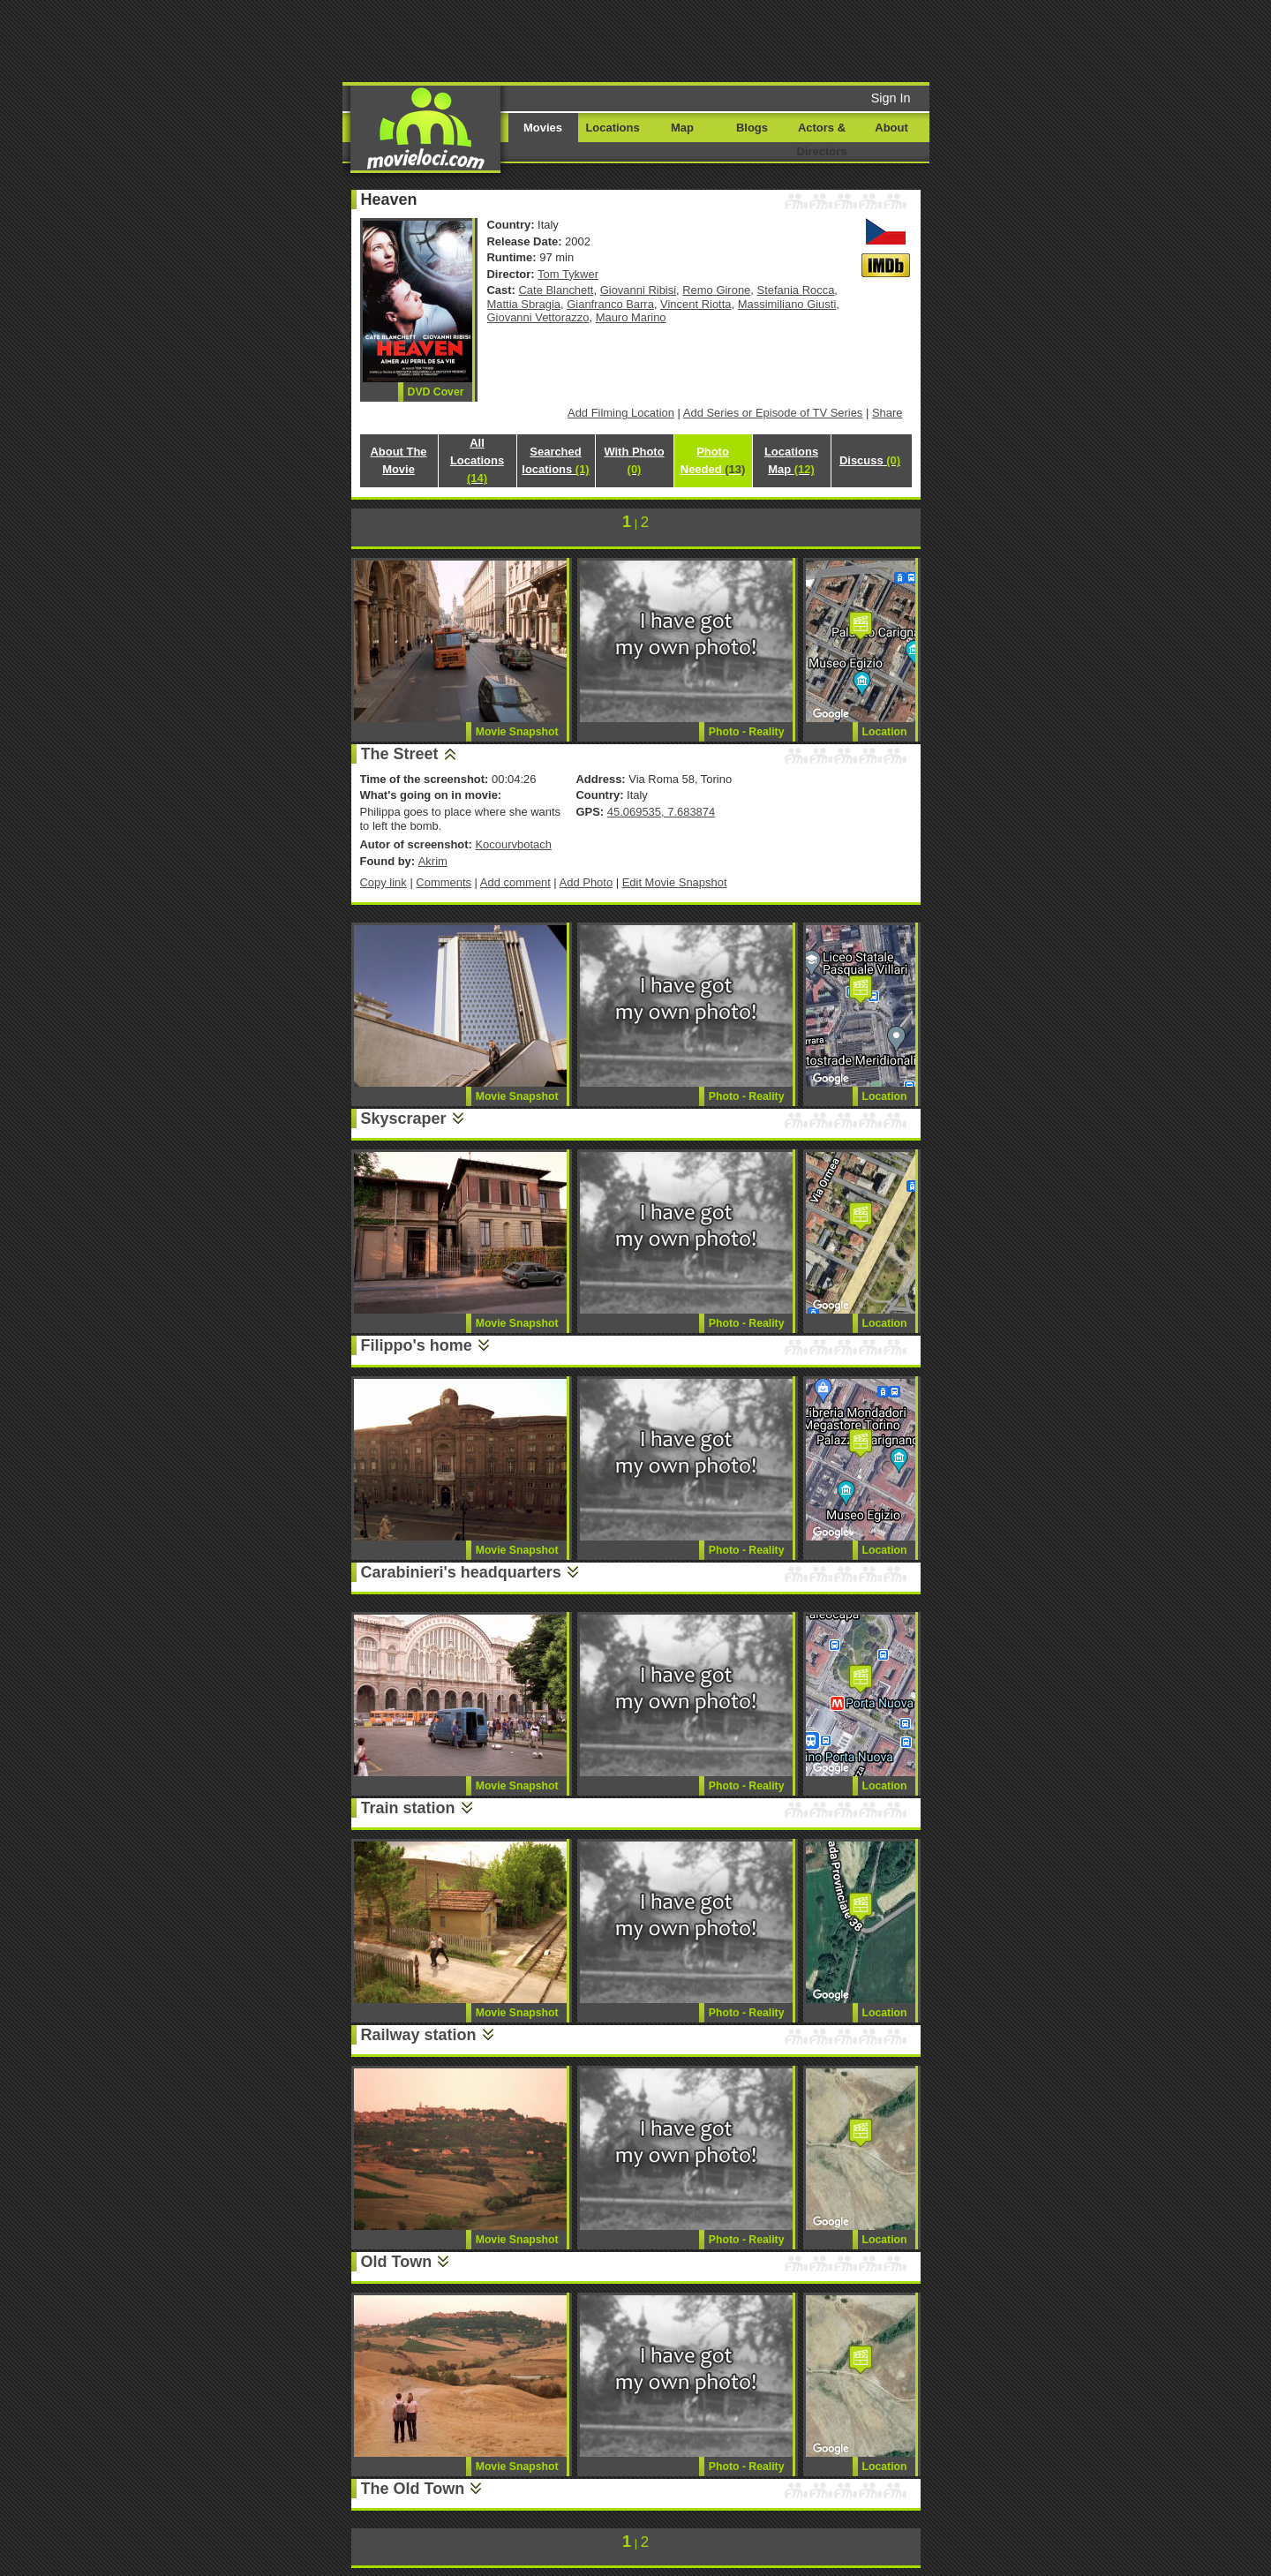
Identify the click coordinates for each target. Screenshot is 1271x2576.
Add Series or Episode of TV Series (773, 412)
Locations (612, 127)
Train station (408, 1808)
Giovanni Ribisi (638, 290)
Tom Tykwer (568, 274)
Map (682, 127)
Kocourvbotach (513, 844)
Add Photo (586, 882)
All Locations (477, 460)
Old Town (396, 2262)
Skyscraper (404, 1118)
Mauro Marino (631, 317)
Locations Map (791, 460)
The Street (400, 754)
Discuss (869, 460)
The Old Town (413, 2488)
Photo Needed (713, 460)
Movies (542, 127)
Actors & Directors (822, 139)
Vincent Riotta (695, 304)
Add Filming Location (621, 412)
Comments (443, 882)
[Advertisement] (770, 39)
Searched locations (555, 460)
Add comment (515, 882)
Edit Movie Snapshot (674, 882)
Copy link (383, 882)
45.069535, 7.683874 (661, 811)
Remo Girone (716, 290)
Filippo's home (416, 1345)
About (891, 127)
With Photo (634, 460)
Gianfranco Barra (610, 304)
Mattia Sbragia (524, 304)
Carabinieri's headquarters (461, 1572)
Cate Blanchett (556, 290)
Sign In (891, 98)
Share (887, 412)
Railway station (419, 2035)
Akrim (432, 861)
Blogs (752, 127)
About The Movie (398, 460)
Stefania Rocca (796, 290)
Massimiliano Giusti (787, 304)
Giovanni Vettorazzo (538, 317)
